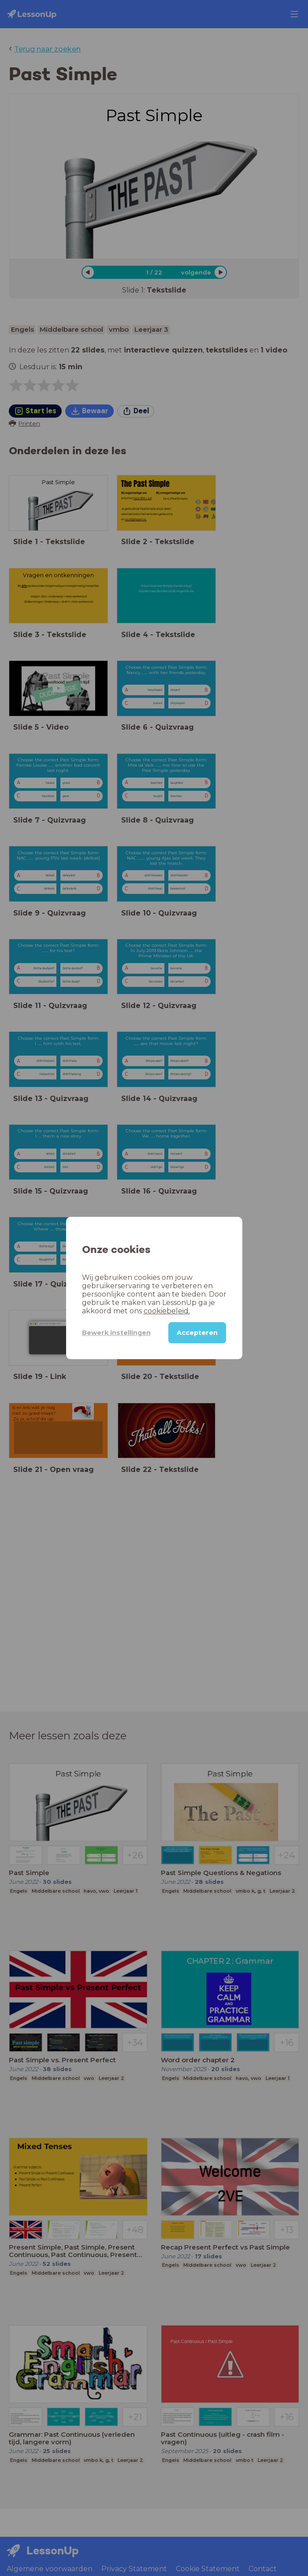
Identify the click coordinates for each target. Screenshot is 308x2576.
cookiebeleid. (167, 1311)
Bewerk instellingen (116, 1333)
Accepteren (197, 1333)
